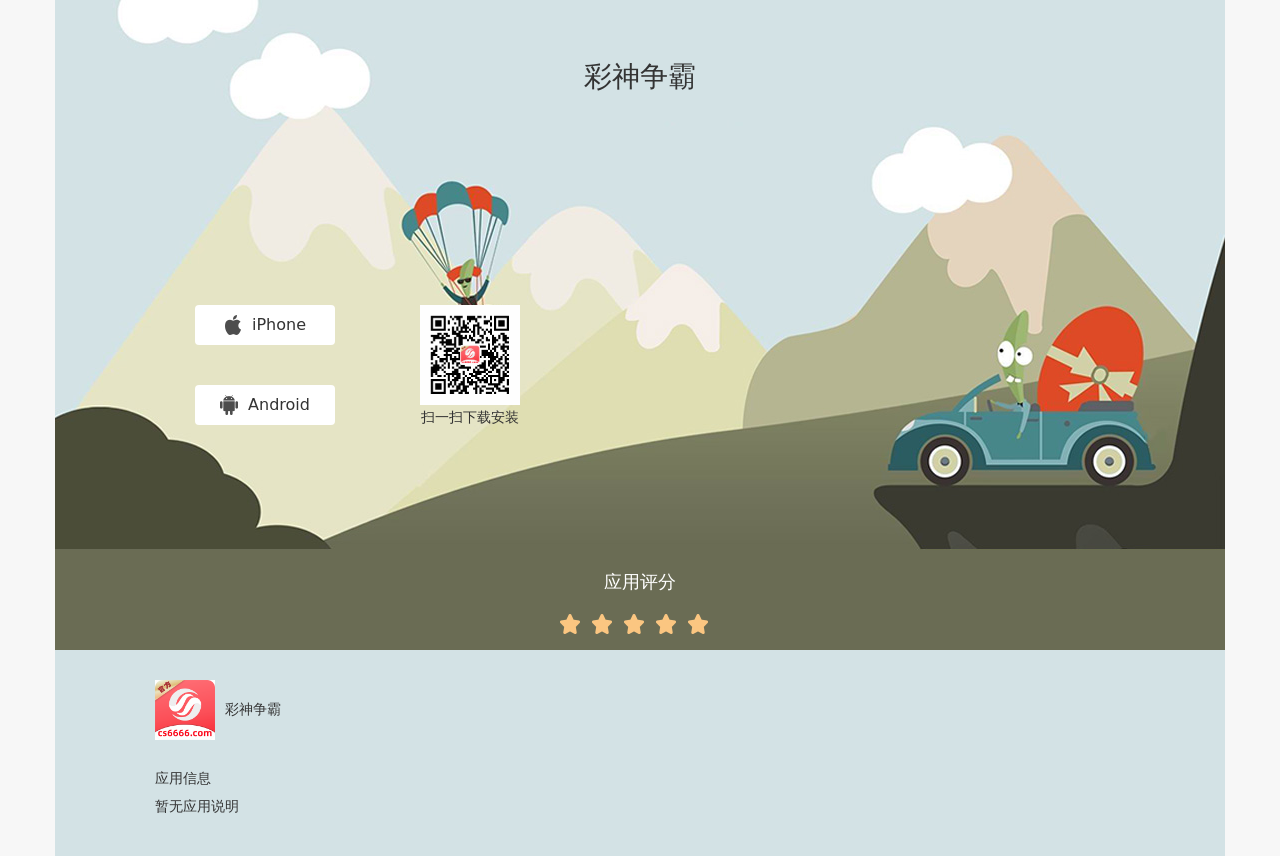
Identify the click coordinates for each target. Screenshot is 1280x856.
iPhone (265, 325)
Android (265, 405)
